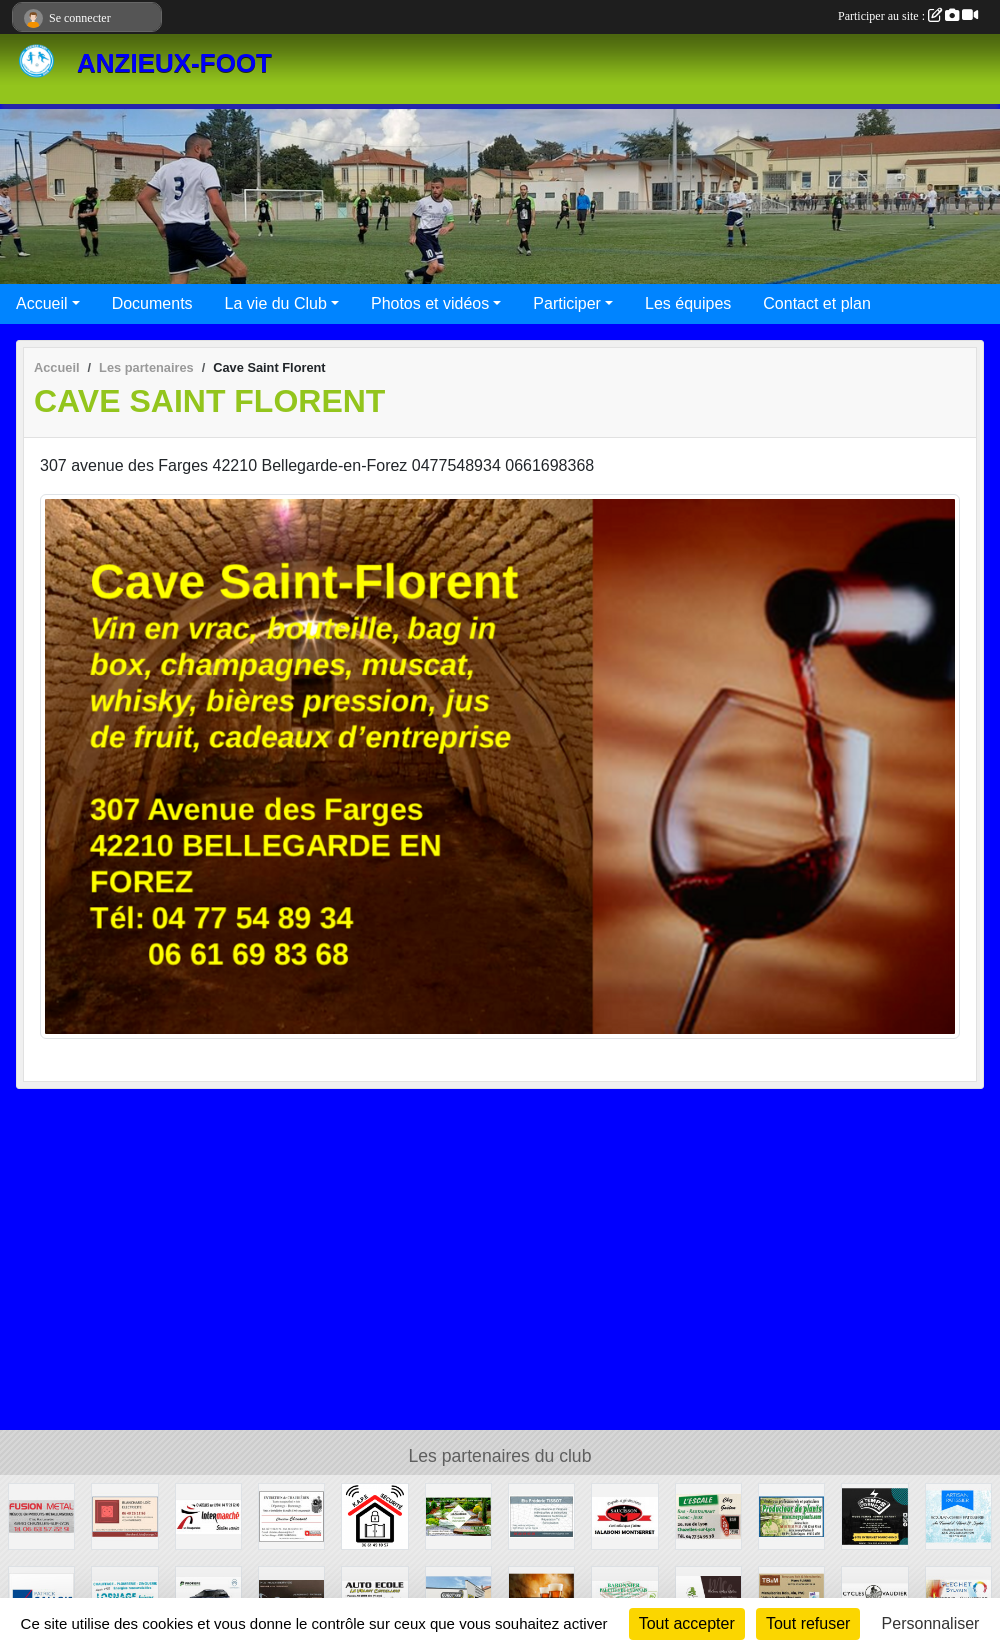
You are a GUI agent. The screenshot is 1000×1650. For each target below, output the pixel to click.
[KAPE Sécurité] (374, 1515)
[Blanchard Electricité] (124, 1515)
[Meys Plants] (791, 1515)
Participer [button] (567, 303)
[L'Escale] (708, 1515)
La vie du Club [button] (276, 303)
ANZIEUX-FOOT (174, 63)
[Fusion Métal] (41, 1515)
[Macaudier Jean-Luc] (458, 1515)
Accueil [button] (42, 303)
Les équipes (688, 303)
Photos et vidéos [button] (430, 303)
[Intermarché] (208, 1515)
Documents (152, 303)
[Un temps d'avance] (874, 1515)
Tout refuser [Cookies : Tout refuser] (808, 1623)
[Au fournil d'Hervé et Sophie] (958, 1515)
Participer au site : (908, 16)
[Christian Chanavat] (291, 1515)
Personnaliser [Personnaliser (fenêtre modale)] (931, 1623)
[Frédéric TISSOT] (541, 1515)
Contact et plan (817, 303)
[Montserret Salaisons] (624, 1515)
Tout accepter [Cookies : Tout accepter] (687, 1623)
